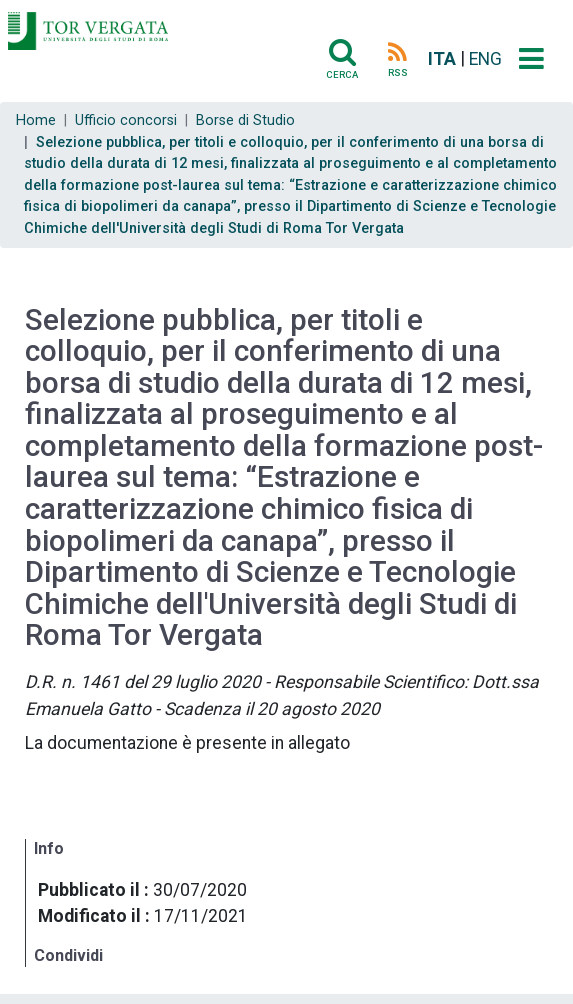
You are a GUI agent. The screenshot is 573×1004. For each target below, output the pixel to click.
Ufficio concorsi (126, 120)
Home (36, 120)
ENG (485, 59)
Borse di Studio (245, 120)
